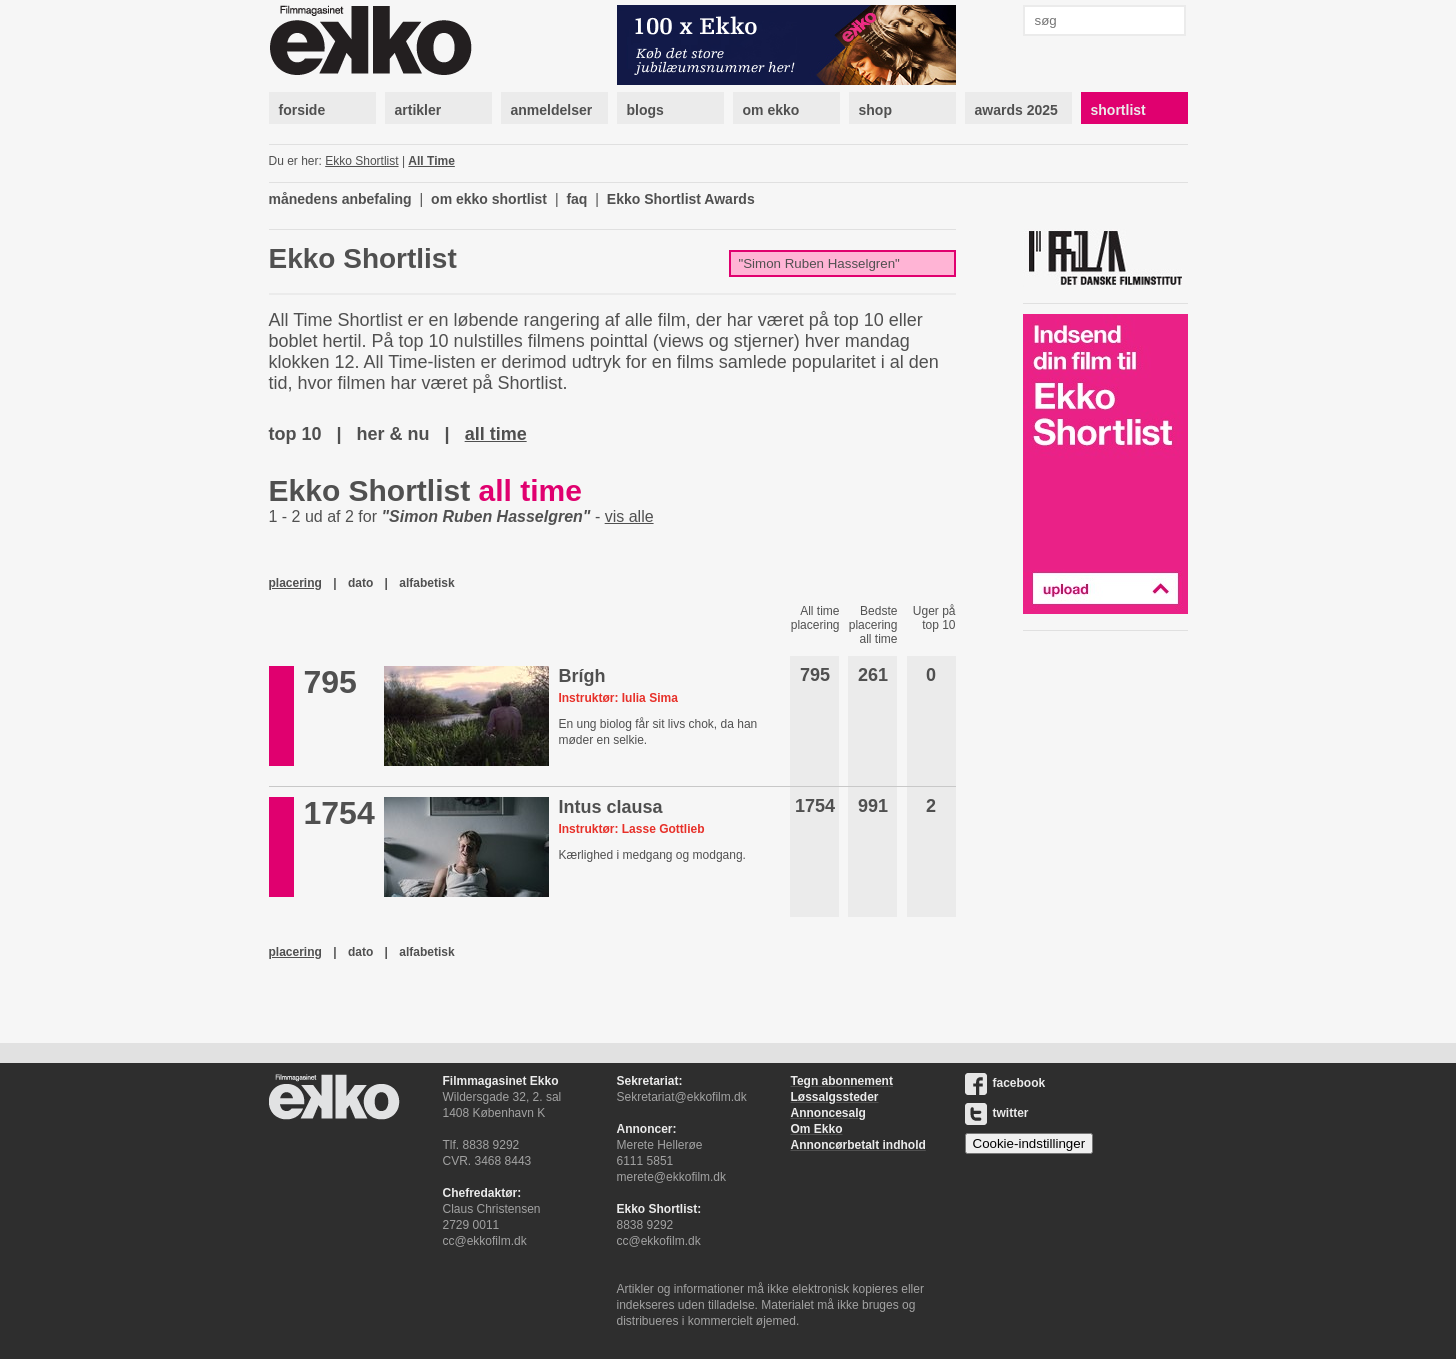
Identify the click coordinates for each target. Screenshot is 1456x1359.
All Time (431, 161)
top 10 (295, 434)
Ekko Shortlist (361, 161)
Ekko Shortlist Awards (681, 199)
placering (295, 583)
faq (576, 199)
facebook (1005, 1083)
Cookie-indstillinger (1029, 1143)
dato (360, 583)
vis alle (629, 516)
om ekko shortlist (489, 199)
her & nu (393, 434)
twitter (997, 1113)
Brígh (581, 676)
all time (496, 434)
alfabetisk (426, 583)
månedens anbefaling (340, 199)
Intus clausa (610, 807)
